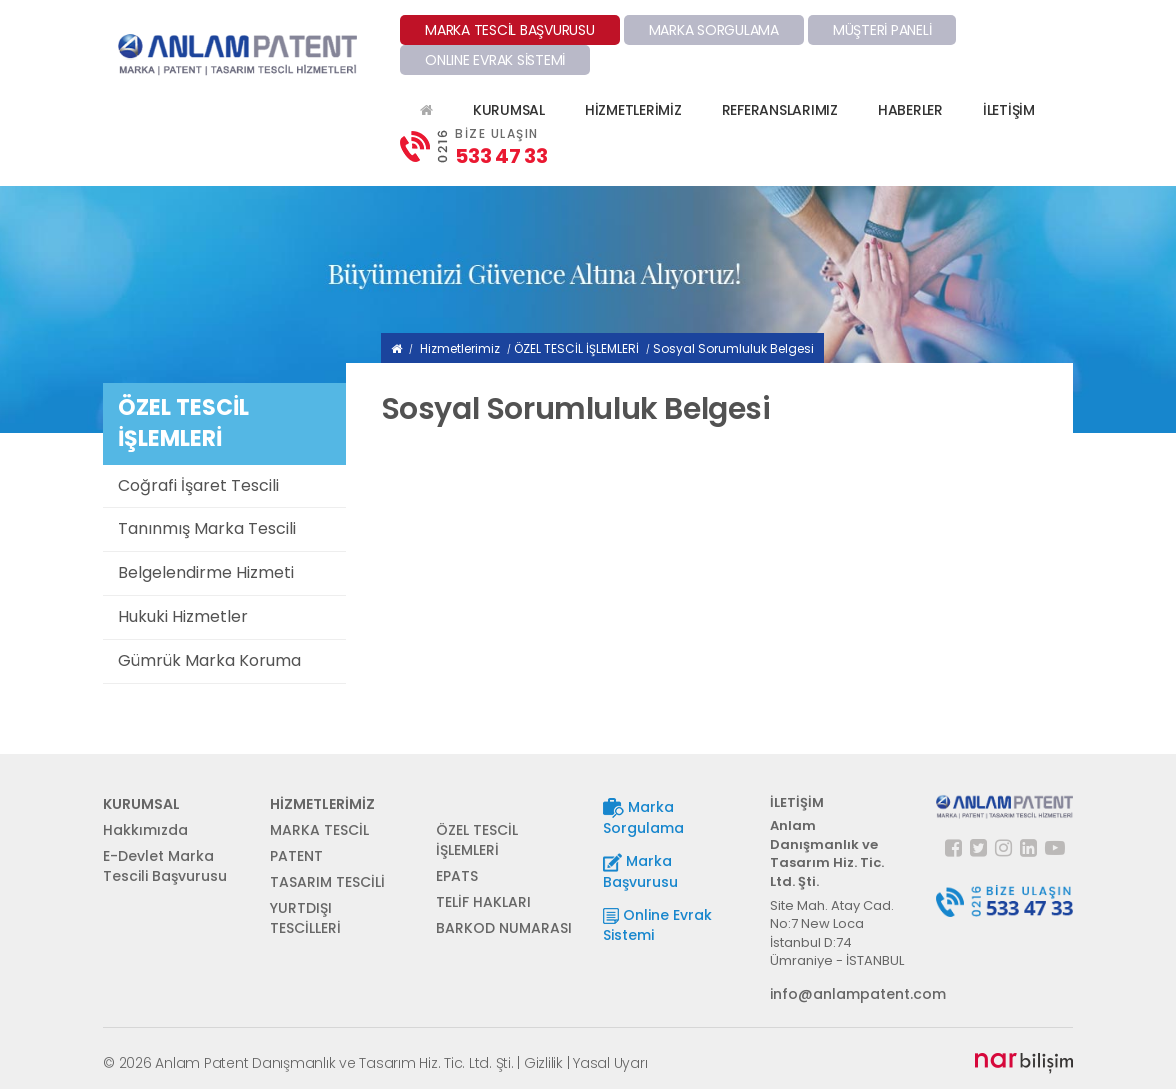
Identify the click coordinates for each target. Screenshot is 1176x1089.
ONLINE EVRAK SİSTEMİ (495, 60)
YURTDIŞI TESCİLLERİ (305, 918)
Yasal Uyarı (610, 1063)
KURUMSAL (509, 110)
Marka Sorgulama (643, 817)
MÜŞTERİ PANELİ (882, 30)
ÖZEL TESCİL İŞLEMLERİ (576, 348)
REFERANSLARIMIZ (780, 110)
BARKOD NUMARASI (504, 928)
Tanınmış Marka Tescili (207, 528)
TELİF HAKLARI (483, 902)
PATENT (296, 856)
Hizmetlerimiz (460, 348)
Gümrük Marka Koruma (209, 660)
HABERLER (910, 110)
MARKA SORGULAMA (714, 30)
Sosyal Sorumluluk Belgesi (733, 348)
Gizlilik (543, 1063)
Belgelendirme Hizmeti (206, 572)
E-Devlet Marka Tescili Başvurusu (165, 866)
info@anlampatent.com (838, 994)
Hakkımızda (145, 830)
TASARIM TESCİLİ (327, 882)
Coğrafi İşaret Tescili (198, 485)
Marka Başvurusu (640, 871)
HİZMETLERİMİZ (633, 110)
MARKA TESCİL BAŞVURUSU (510, 30)
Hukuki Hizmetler (183, 616)
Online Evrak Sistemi (657, 925)
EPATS (457, 876)
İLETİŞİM (1009, 110)
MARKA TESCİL (319, 830)
